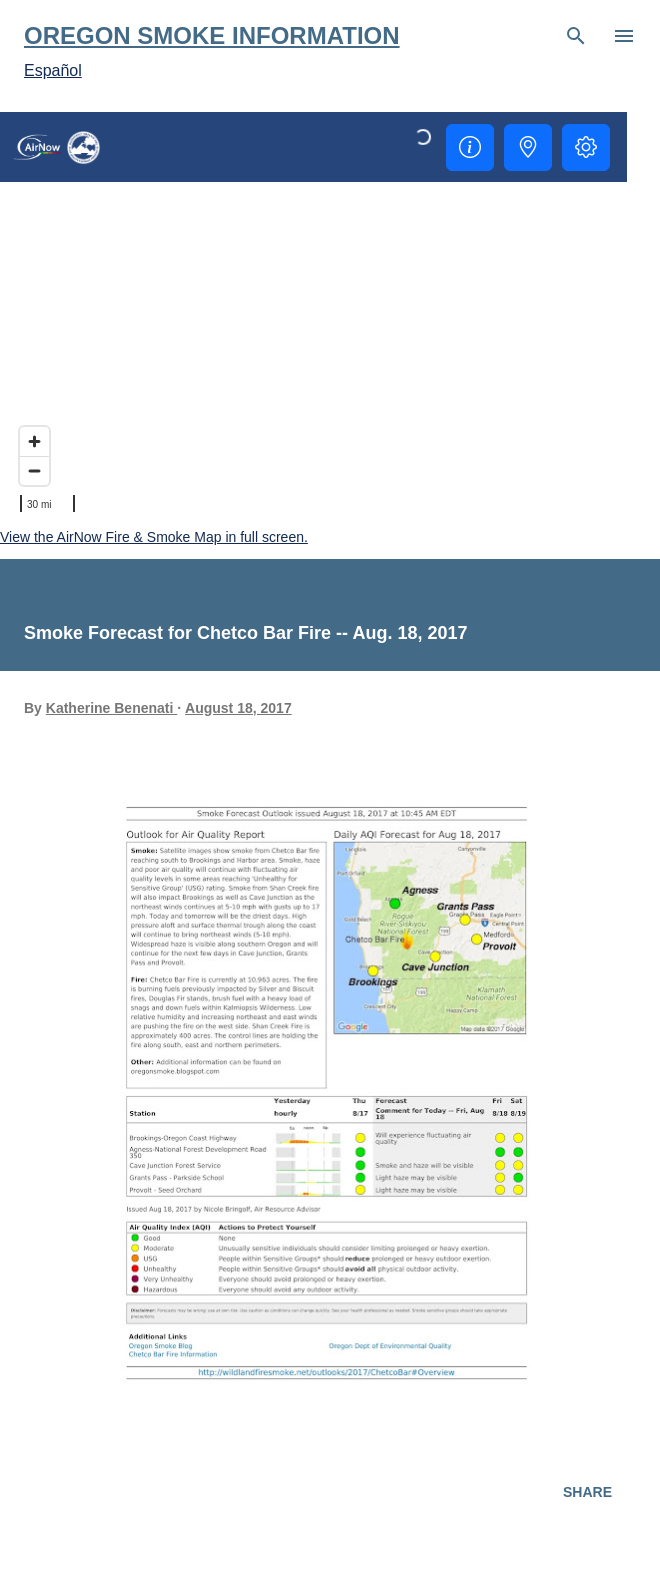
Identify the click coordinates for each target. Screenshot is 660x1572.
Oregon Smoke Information (212, 35)
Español (53, 70)
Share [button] (587, 1492)
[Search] (576, 36)
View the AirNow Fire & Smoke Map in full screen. (154, 537)
